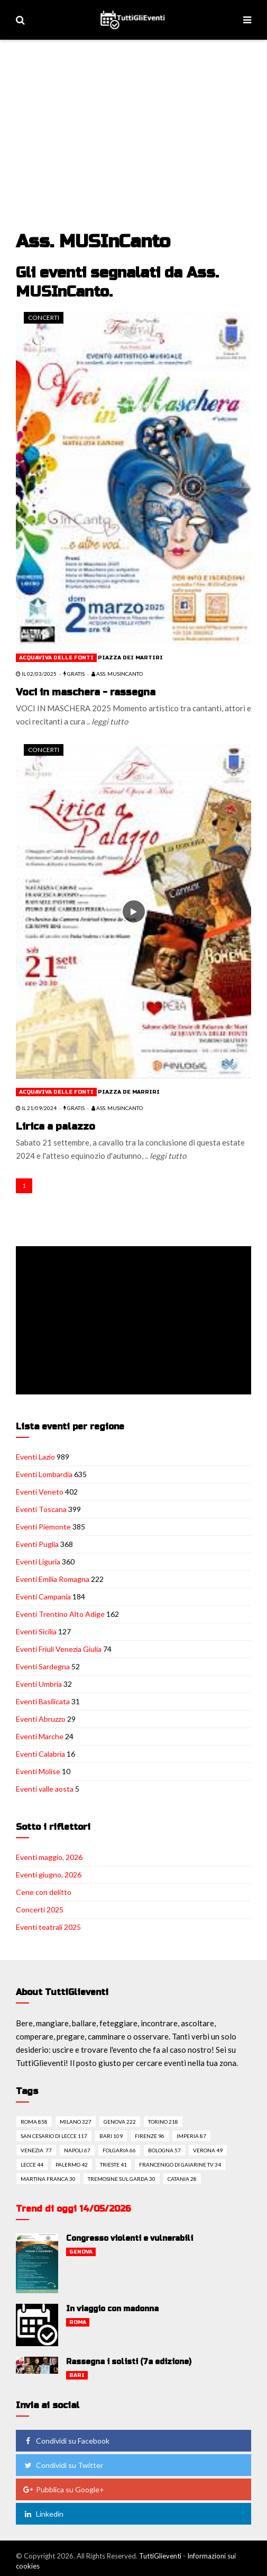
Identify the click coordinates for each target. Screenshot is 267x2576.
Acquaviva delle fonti (56, 658)
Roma (77, 2322)
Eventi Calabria (40, 1753)
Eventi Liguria (38, 1561)
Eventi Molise (38, 1771)
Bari (77, 2375)
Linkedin (43, 2513)
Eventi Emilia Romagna (52, 1579)
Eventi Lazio (35, 1456)
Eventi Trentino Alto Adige (60, 1613)
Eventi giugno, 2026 (48, 1874)
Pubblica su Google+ (63, 2489)
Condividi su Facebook (66, 2440)
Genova (81, 2252)
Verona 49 (208, 2150)
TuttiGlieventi (160, 2556)
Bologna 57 (164, 2150)
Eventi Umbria (39, 1683)
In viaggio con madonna (112, 2308)
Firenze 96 (149, 2136)
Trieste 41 (113, 2164)
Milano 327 (75, 2121)
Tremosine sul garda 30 (121, 2179)
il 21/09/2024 (36, 1108)
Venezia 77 (36, 2150)
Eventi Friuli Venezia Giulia (59, 1648)
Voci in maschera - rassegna (85, 692)
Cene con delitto (43, 1892)
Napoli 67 (77, 2150)
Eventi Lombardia (44, 1474)
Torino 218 (163, 2121)
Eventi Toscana (41, 1509)
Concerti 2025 (39, 1909)
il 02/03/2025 (36, 673)
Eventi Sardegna (43, 1666)
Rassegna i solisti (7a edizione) (128, 2361)
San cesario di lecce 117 (54, 2136)
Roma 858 (34, 2121)
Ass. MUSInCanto (117, 673)
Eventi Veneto (39, 1491)
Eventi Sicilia (36, 1631)
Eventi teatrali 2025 (48, 1926)
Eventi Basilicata (43, 1701)
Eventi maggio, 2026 (49, 1857)
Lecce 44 (32, 2164)
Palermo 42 (72, 2164)
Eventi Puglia (37, 1544)
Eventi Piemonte (43, 1526)
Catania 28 (182, 2179)
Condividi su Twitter (63, 2465)
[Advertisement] (134, 120)
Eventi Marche (39, 1736)
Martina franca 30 (48, 2179)
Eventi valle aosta (44, 1788)
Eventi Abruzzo (41, 1718)
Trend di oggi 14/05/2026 (73, 2209)
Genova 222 (120, 2121)
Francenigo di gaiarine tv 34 (180, 2164)
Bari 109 (111, 2136)
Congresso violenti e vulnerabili (129, 2238)
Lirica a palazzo (55, 1126)
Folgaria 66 (119, 2150)
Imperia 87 (191, 2136)
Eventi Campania (43, 1596)
